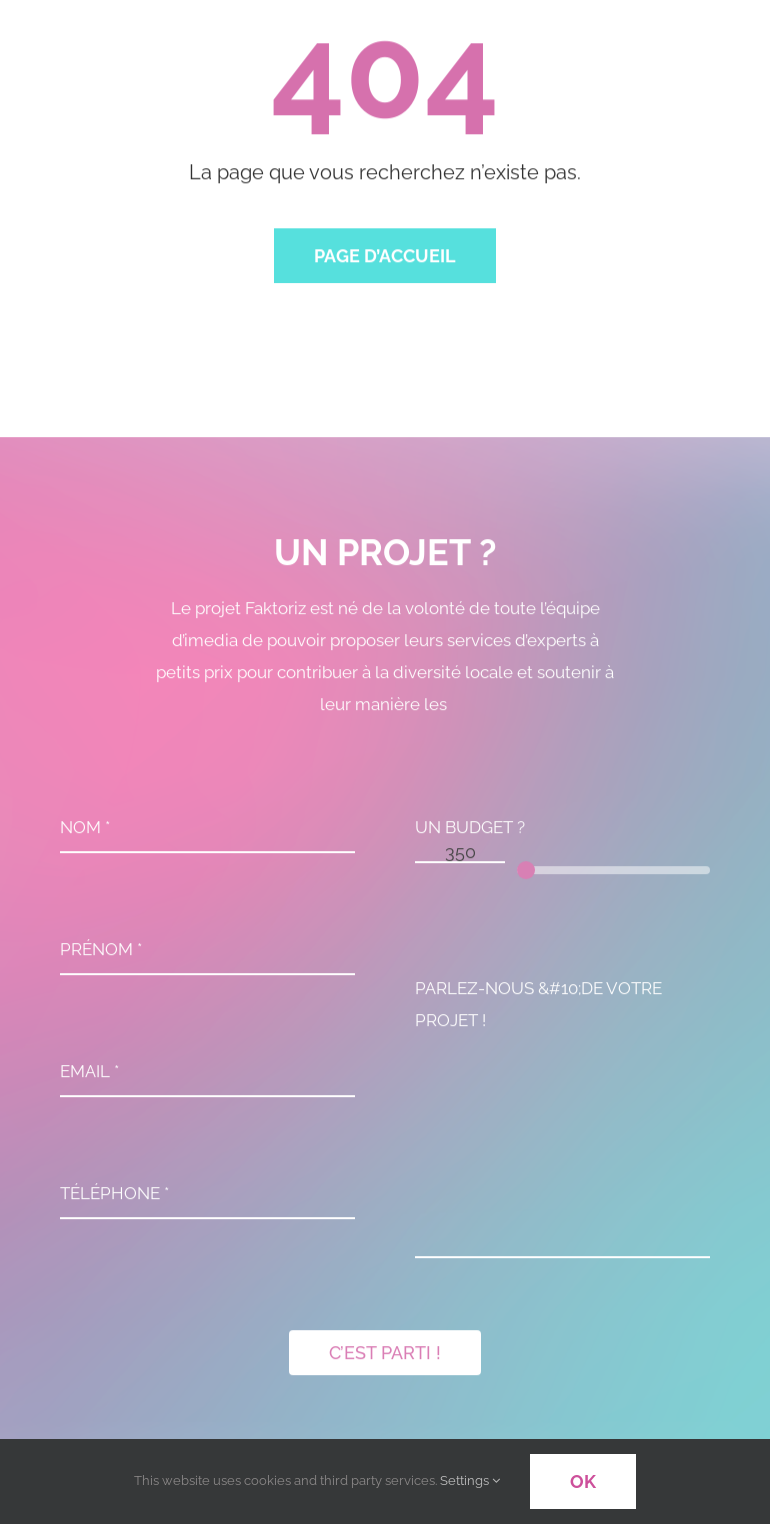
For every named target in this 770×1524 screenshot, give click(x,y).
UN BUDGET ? (470, 832)
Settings (470, 1480)
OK (583, 1481)
